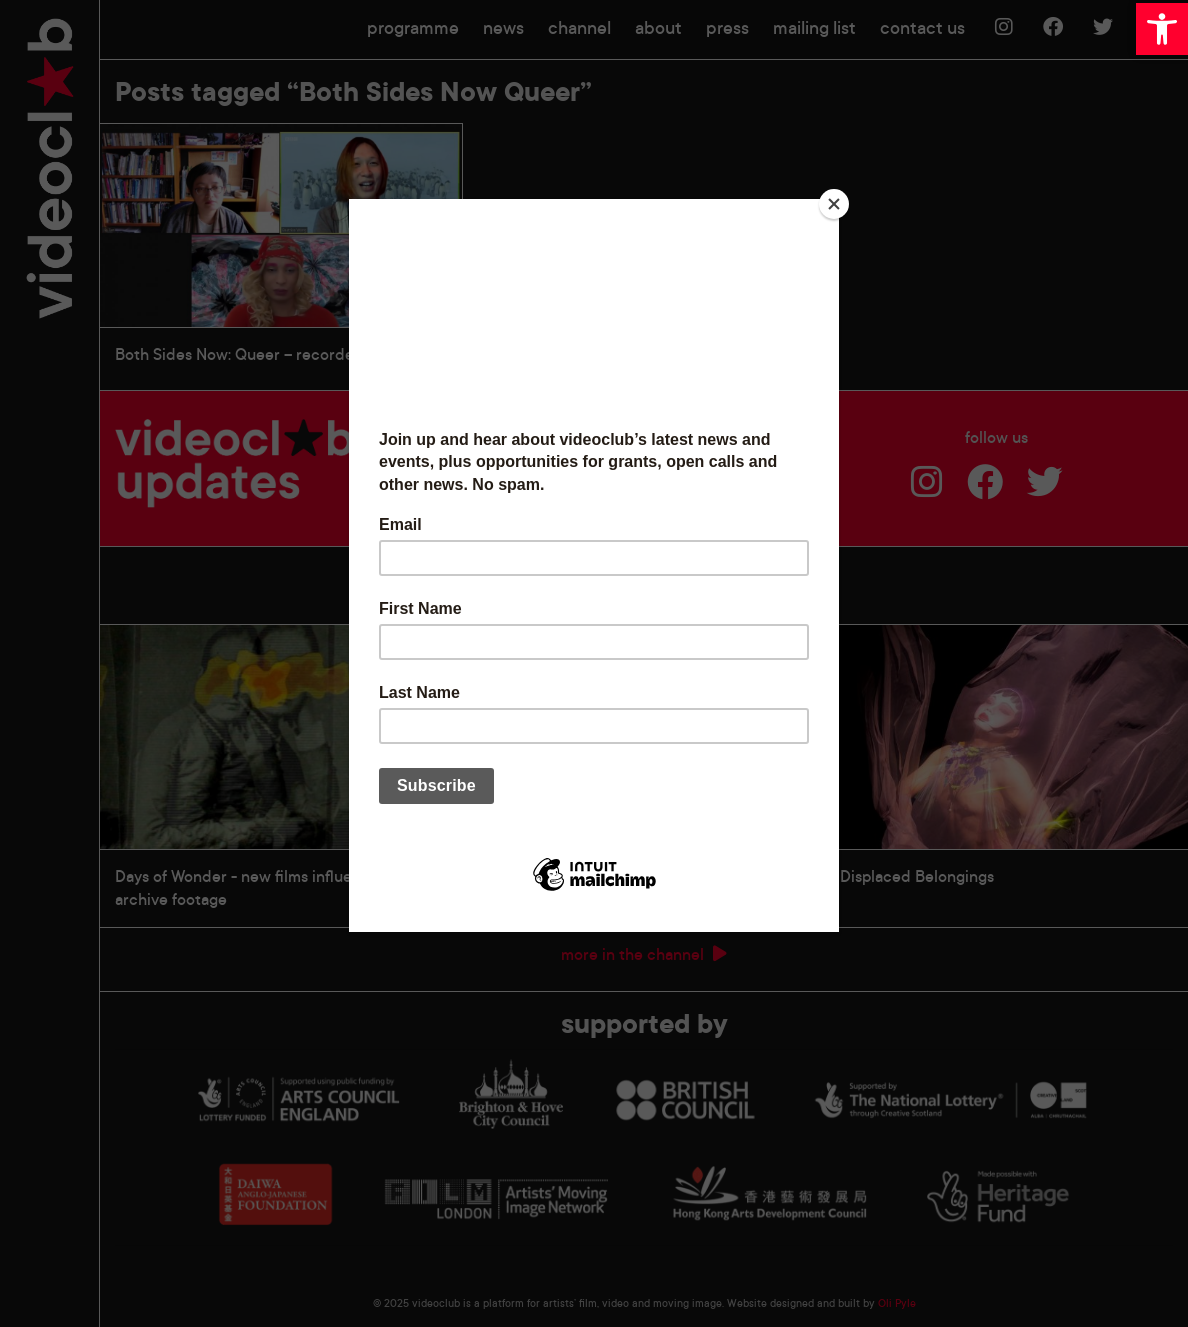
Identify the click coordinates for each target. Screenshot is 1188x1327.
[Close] (834, 204)
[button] (1162, 29)
